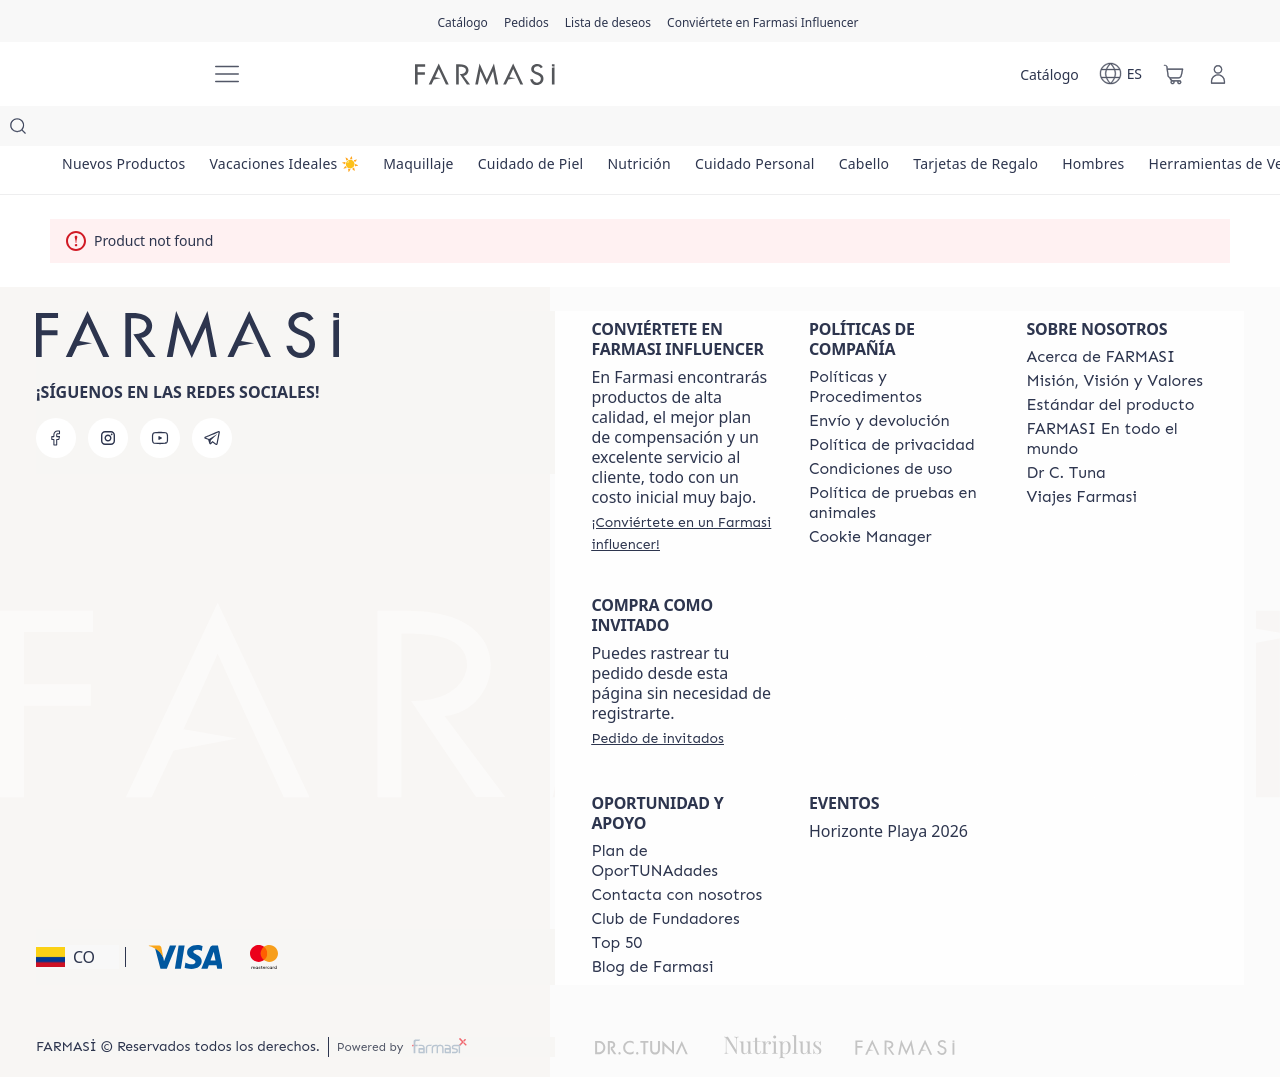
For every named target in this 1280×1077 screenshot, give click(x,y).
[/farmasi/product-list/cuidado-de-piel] (580, 130)
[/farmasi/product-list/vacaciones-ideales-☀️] (306, 130)
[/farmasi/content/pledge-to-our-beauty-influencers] (1065, 433)
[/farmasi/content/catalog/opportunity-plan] (682, 821)
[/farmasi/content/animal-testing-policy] (900, 463)
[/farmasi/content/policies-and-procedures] (900, 347)
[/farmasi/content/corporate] (1117, 399)
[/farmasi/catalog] (463, 21)
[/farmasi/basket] (1174, 74)
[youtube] (160, 398)
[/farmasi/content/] (870, 497)
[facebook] (56, 398)
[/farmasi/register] (526, 21)
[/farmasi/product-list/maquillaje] (454, 130)
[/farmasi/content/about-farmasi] (1100, 317)
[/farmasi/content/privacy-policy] (892, 405)
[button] (77, 917)
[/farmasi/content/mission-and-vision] (1114, 341)
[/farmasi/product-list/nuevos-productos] (131, 130)
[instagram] (108, 398)
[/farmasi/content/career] (1081, 457)
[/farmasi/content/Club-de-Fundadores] (665, 879)
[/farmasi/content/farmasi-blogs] (652, 927)
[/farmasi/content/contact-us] (676, 855)
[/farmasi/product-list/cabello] (956, 130)
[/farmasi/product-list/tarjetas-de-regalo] (1082, 130)
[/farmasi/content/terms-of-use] (881, 429)
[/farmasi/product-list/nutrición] (703, 130)
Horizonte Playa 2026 (888, 791)
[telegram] (212, 398)
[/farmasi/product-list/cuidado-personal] (833, 130)
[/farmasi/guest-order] (657, 698)
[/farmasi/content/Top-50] (616, 903)
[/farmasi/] (120, 74)
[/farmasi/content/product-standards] (1110, 365)
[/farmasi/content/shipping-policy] (879, 381)
